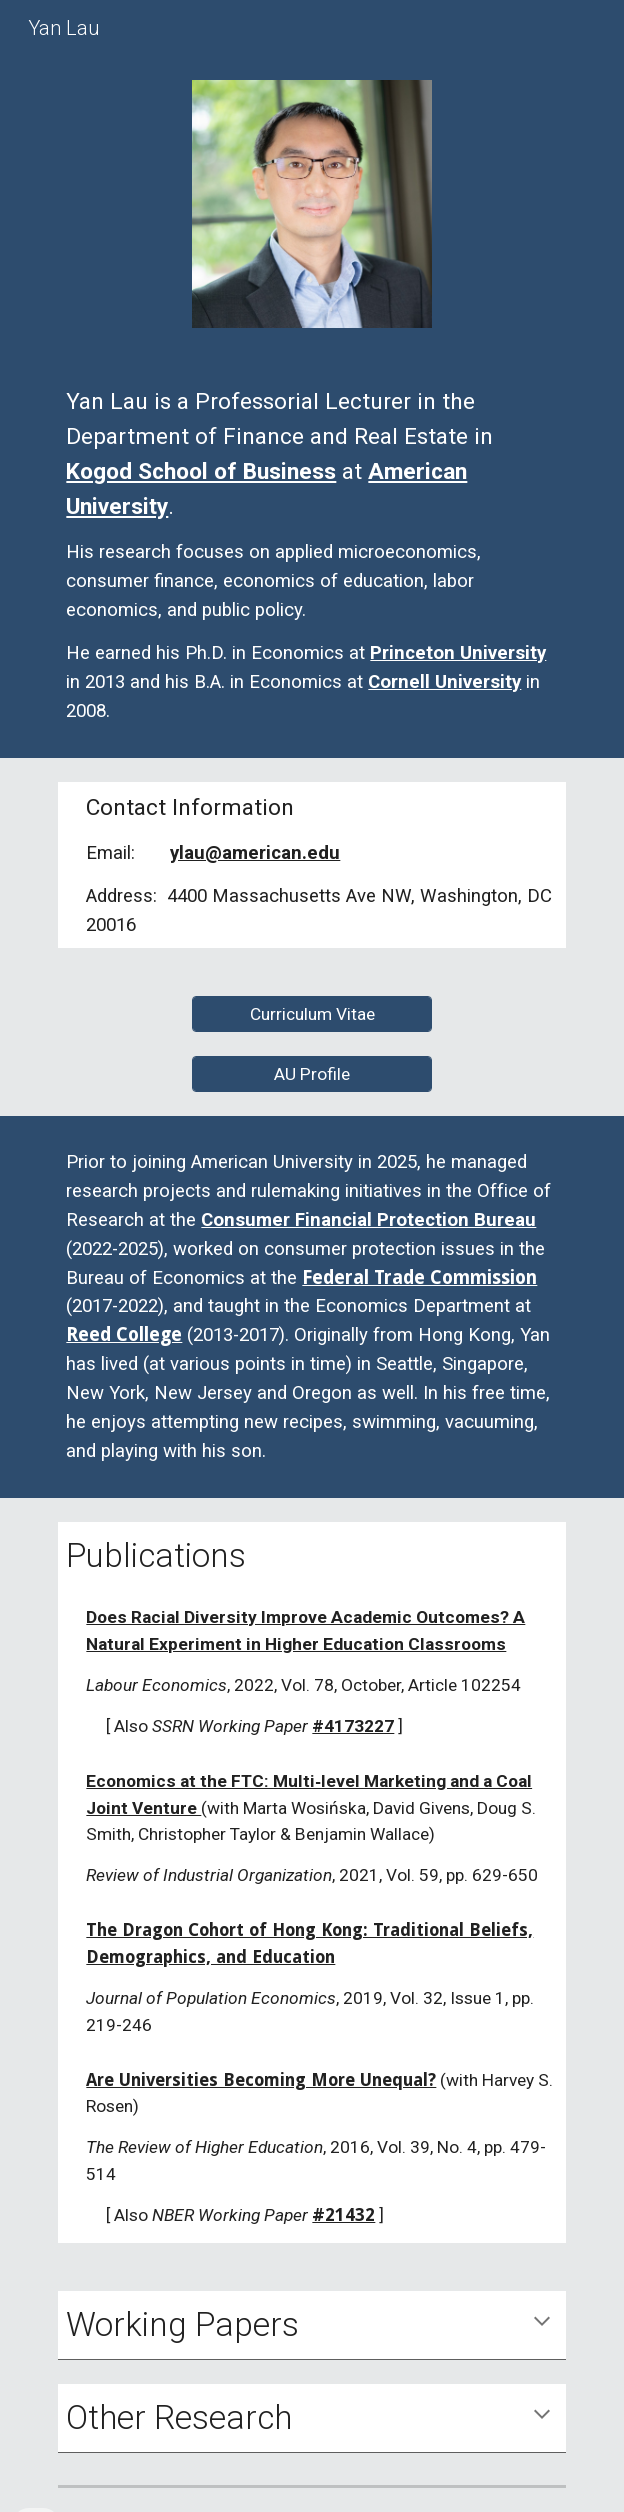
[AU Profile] (312, 1073)
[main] (311, 555)
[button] (542, 2323)
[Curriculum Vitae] (312, 1013)
